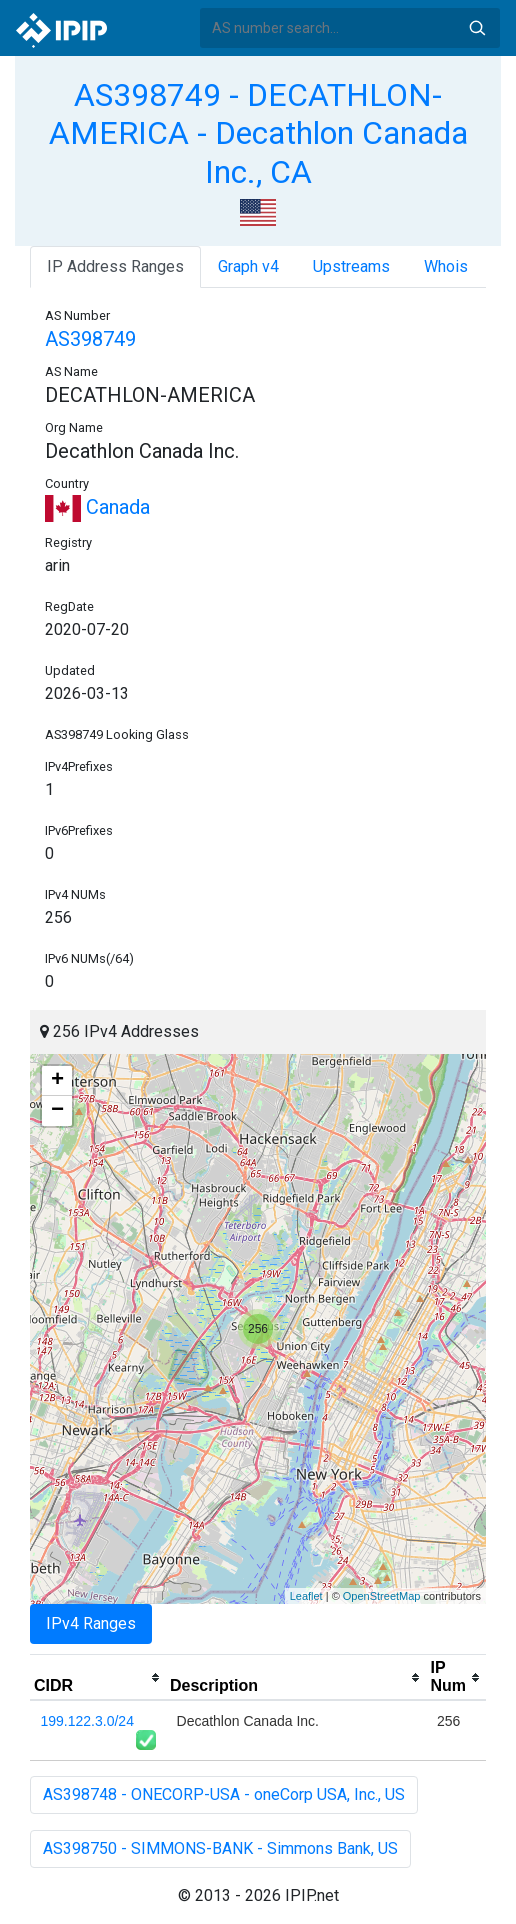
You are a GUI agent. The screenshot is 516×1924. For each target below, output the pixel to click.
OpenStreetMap (382, 1596)
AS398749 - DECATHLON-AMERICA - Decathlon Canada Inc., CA (258, 133)
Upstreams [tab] (351, 266)
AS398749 (90, 339)
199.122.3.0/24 (87, 1721)
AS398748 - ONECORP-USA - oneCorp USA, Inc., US (224, 1794)
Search (477, 28)
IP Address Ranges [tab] (115, 266)
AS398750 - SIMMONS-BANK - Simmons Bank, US (220, 1848)
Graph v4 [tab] (248, 266)
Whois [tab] (446, 266)
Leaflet (306, 1596)
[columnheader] (98, 1678)
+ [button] (57, 1081)
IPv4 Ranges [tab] (91, 1623)
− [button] (57, 1111)
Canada (97, 507)
